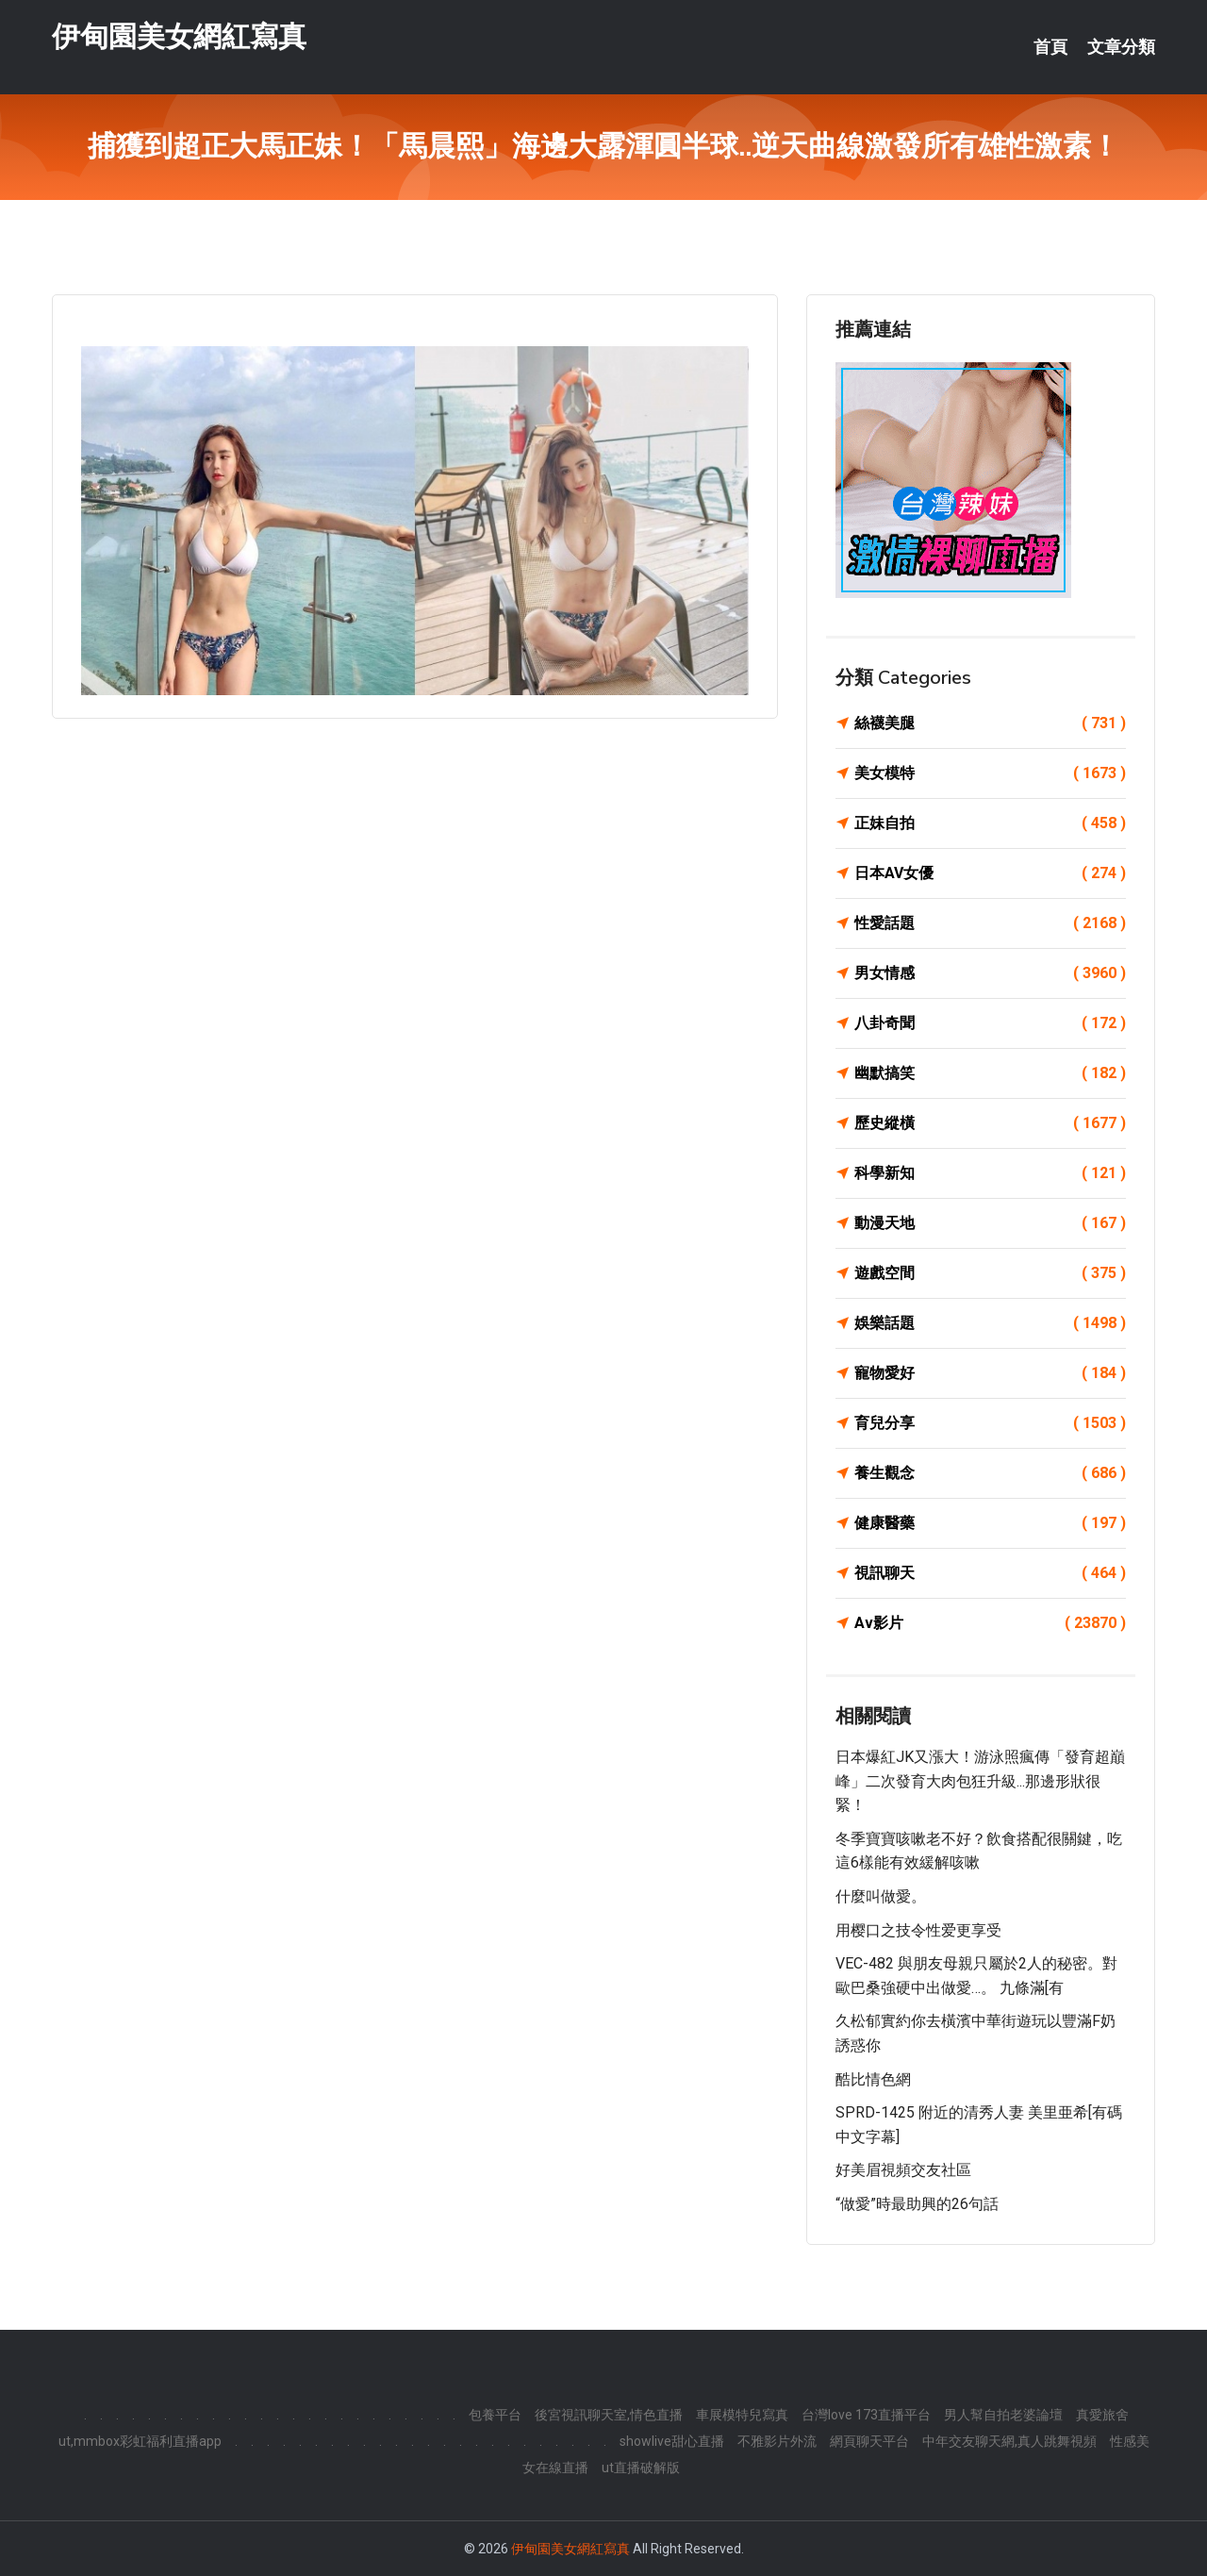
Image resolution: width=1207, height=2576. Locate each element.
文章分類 (1121, 47)
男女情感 (990, 973)
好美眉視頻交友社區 (903, 2170)
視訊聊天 (990, 1573)
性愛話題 (990, 923)
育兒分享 (990, 1423)
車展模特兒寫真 (742, 2414)
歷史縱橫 (990, 1123)
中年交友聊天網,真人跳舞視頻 (1009, 2441)
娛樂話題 (990, 1323)
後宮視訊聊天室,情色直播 (609, 2414)
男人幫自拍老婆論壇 (1003, 2414)
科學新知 (990, 1173)
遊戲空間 (990, 1273)
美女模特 (990, 773)
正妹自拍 (990, 823)
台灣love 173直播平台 (866, 2414)
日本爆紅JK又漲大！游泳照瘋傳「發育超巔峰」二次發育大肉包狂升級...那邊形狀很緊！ (980, 1781)
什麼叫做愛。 (880, 1896)
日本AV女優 (990, 873)
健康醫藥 (990, 1523)
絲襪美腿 (990, 723)
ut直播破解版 (641, 2467)
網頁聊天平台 (869, 2441)
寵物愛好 (990, 1373)
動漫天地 (990, 1223)
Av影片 (990, 1623)
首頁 (1050, 47)
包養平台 (495, 2414)
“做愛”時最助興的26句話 (917, 2204)
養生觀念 (990, 1473)
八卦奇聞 (990, 1023)
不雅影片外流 (777, 2441)
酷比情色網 (873, 2079)
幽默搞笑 (990, 1073)
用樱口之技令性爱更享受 (918, 1930)
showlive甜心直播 (672, 2441)
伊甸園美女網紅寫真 (179, 36)
